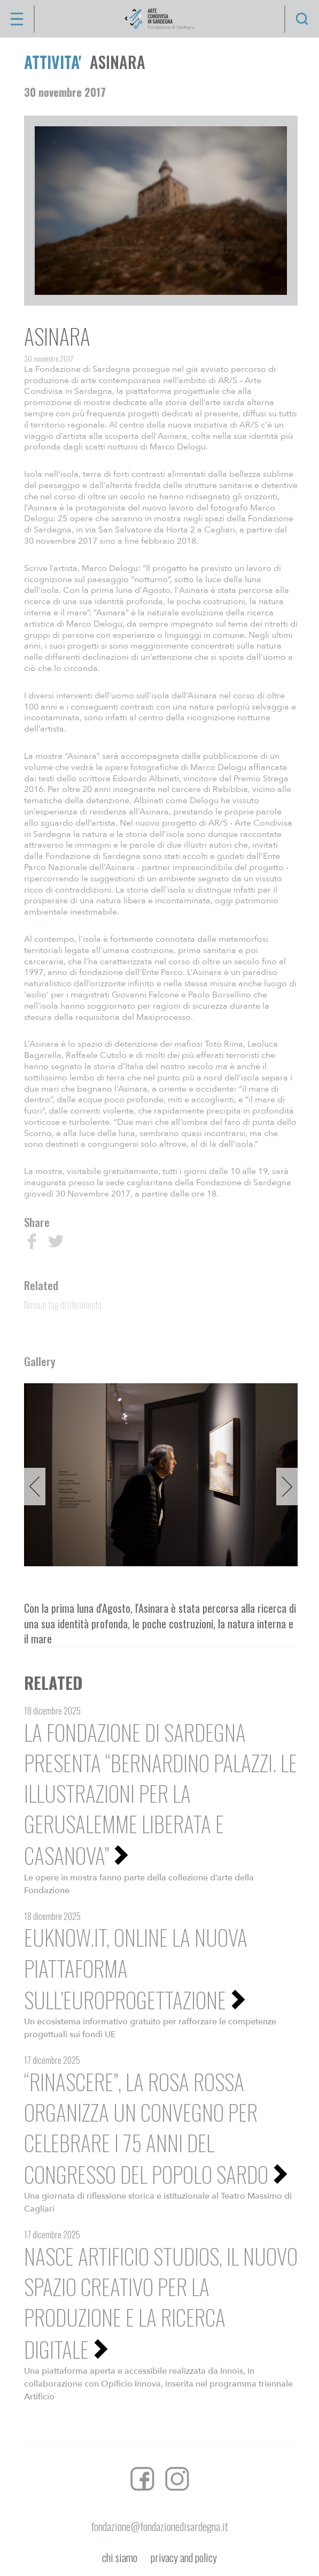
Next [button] (287, 1486)
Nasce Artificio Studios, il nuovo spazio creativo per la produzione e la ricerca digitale (161, 2302)
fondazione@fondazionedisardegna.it (159, 2526)
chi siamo (119, 2557)
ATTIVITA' (52, 62)
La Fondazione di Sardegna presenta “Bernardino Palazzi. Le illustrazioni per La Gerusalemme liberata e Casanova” (160, 1794)
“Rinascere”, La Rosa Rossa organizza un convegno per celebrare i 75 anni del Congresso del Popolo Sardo (146, 2128)
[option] (161, 1474)
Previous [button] (34, 1486)
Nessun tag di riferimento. (63, 1305)
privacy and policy (184, 2557)
